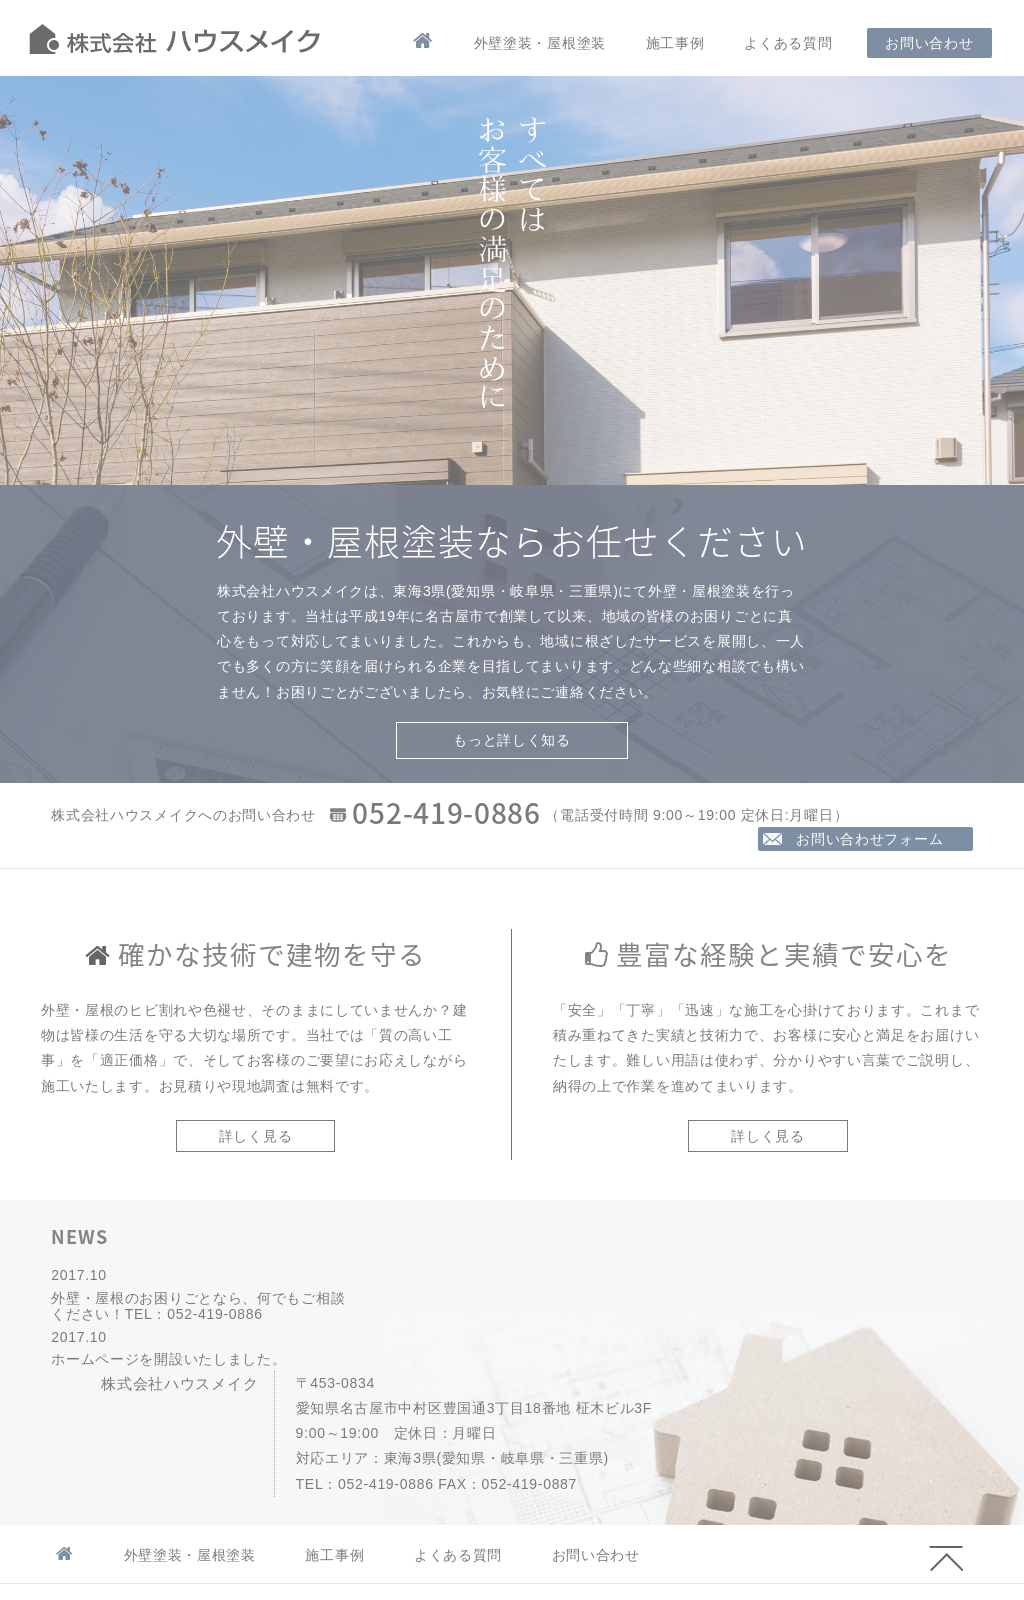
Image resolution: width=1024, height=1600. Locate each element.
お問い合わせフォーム (871, 839)
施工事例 (675, 43)
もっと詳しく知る (512, 740)
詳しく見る (256, 1136)
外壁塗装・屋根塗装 (540, 43)
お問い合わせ (929, 43)
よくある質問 (788, 43)
